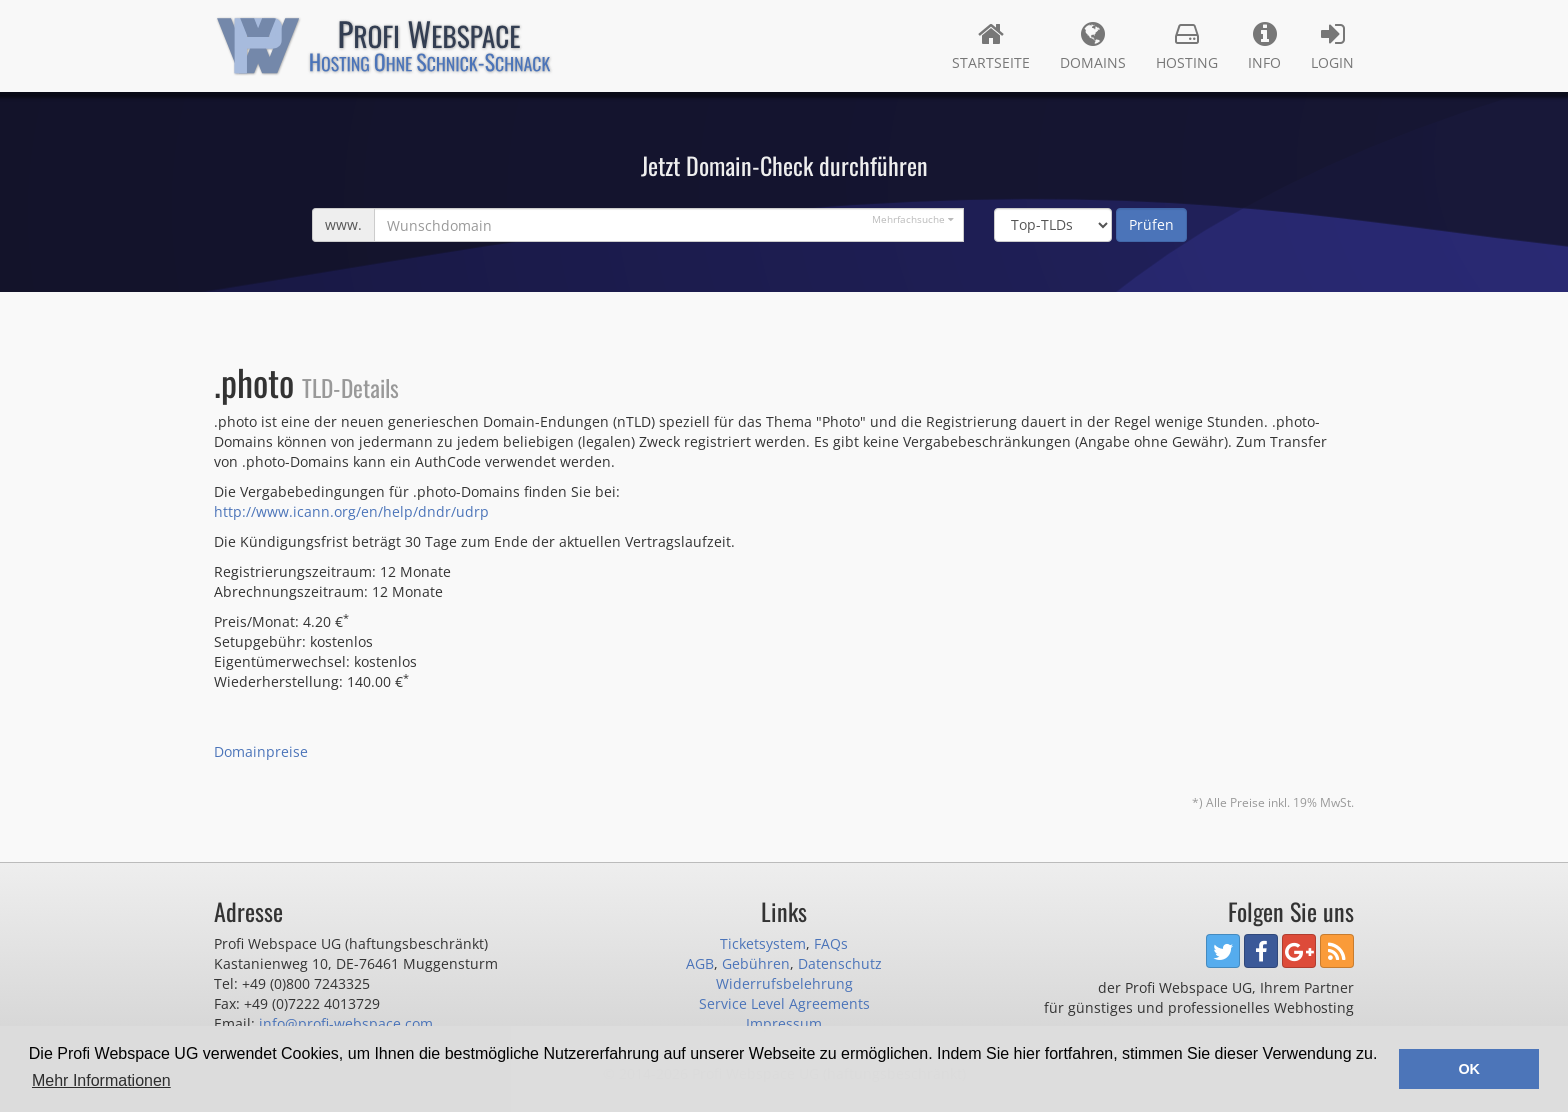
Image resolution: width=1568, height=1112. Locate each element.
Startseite (991, 46)
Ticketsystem (763, 943)
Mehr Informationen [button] (101, 1080)
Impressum (784, 1023)
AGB (700, 963)
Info (1264, 46)
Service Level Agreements (784, 1003)
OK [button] (1469, 1069)
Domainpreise (261, 751)
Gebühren (756, 963)
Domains (1093, 46)
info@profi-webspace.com (346, 1023)
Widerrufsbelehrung (784, 983)
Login (1332, 46)
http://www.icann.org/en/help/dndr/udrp (351, 511)
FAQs (831, 943)
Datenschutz (840, 963)
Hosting (1187, 46)
